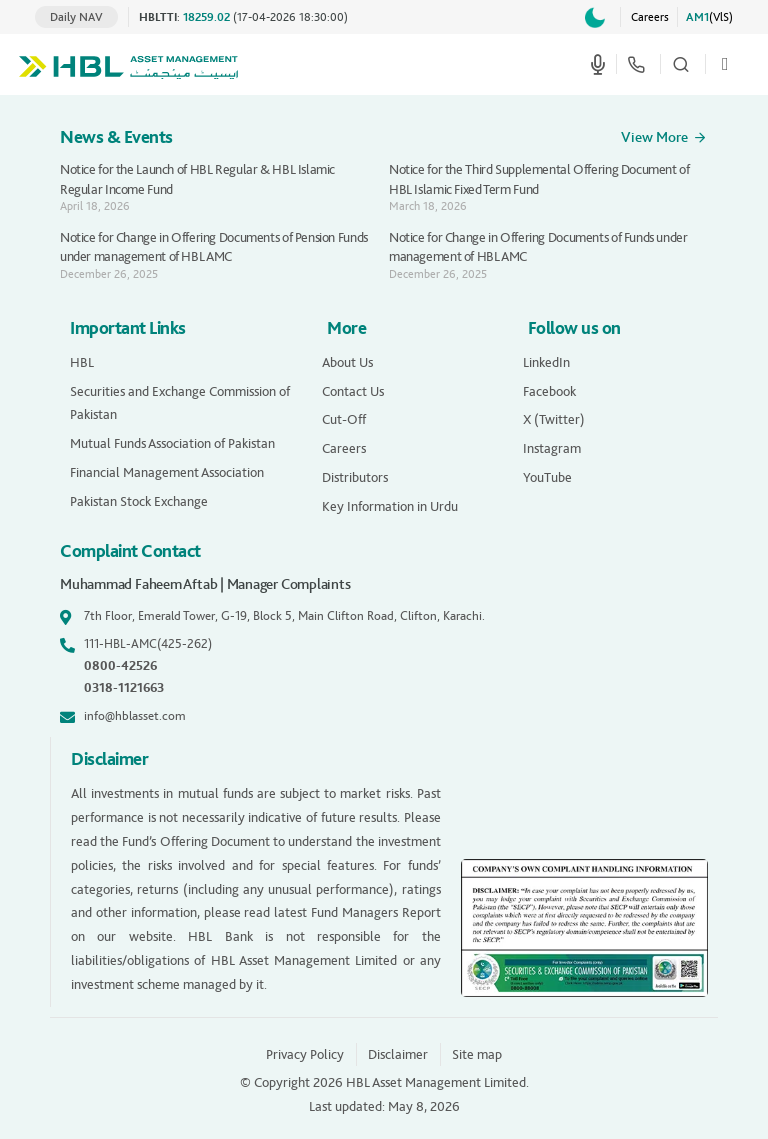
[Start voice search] (598, 64)
